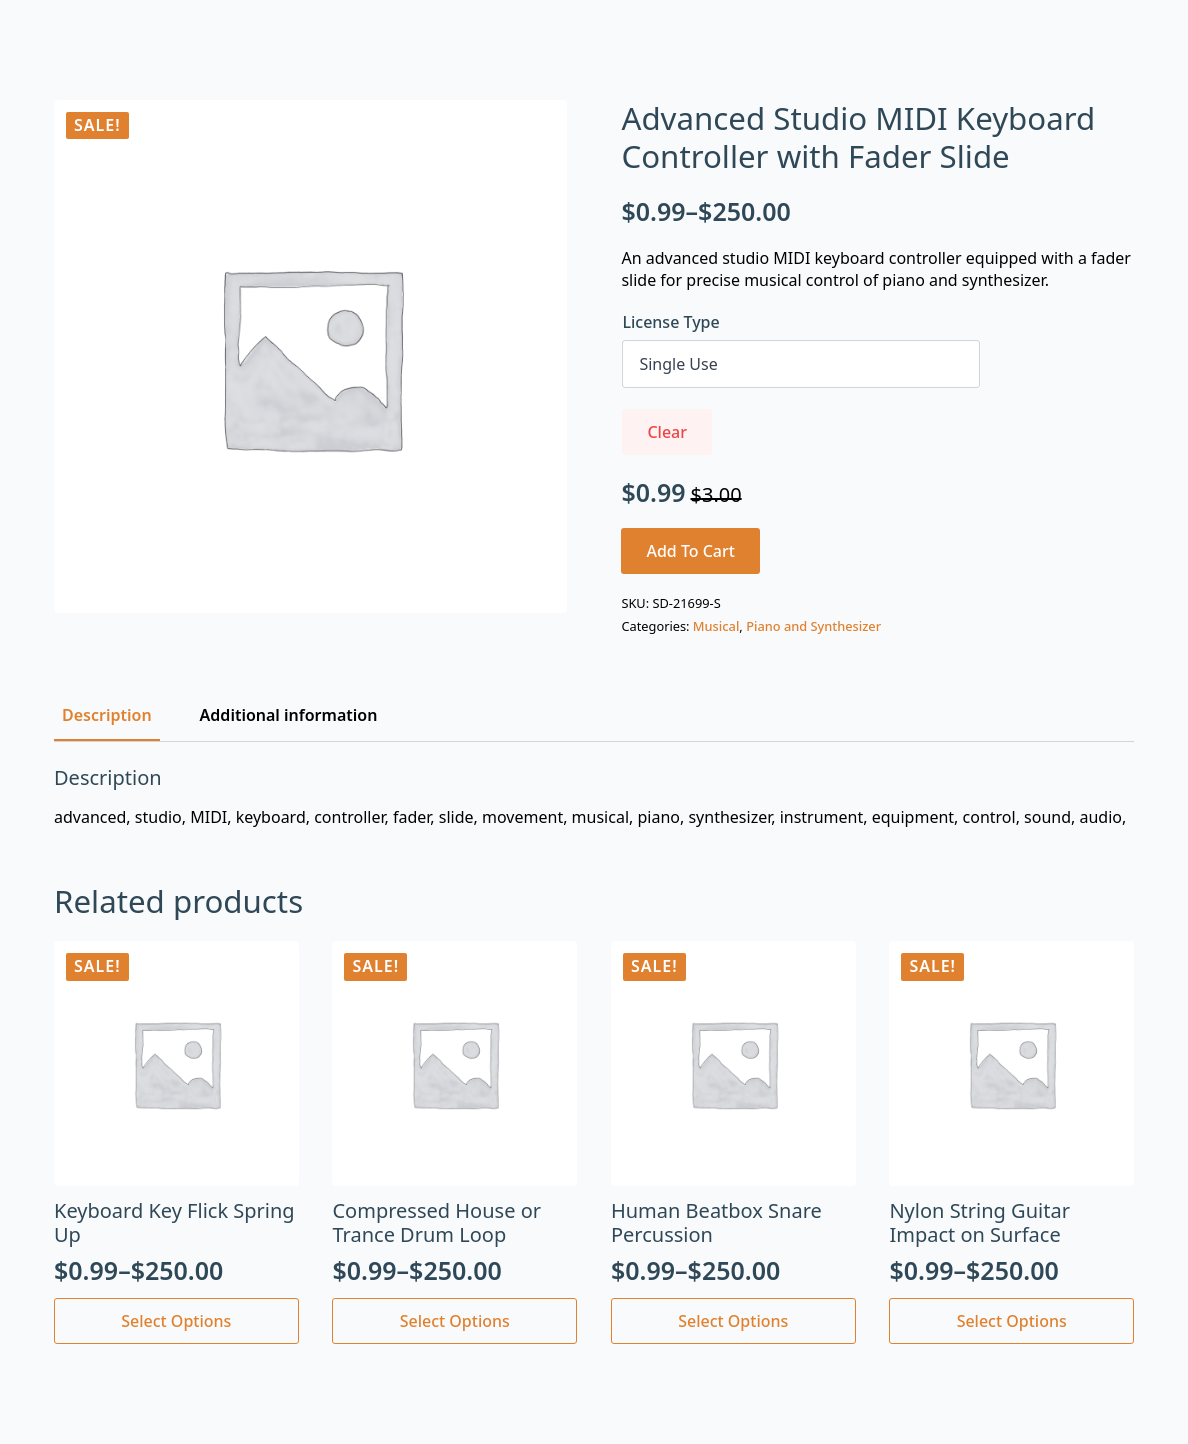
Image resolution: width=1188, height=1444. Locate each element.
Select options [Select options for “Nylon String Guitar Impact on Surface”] (1012, 1321)
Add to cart (690, 551)
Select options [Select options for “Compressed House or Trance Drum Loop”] (455, 1321)
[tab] (107, 715)
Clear (667, 432)
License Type (670, 322)
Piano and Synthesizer (813, 626)
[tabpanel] (594, 797)
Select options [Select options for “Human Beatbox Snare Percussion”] (733, 1321)
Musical (716, 626)
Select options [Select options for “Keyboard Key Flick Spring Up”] (176, 1321)
